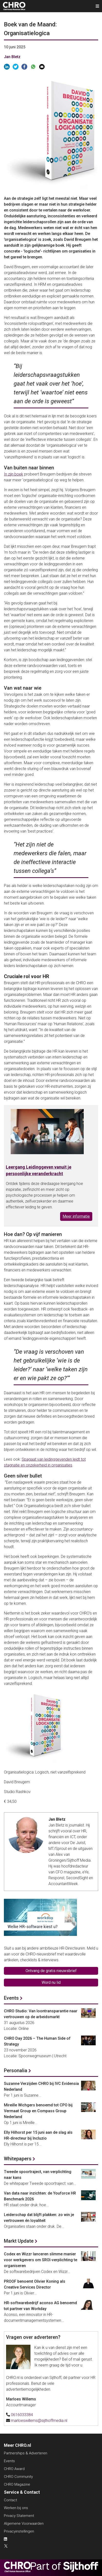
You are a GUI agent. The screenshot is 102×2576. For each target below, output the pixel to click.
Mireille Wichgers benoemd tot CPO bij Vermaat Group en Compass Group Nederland (38, 2111)
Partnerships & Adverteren (25, 2453)
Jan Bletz (12, 56)
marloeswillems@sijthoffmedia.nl (39, 2420)
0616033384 (22, 2414)
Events (11, 1998)
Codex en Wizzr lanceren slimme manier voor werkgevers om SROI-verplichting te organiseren (40, 2260)
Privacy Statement (19, 2515)
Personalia (15, 2070)
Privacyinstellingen (19, 2531)
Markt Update (19, 2241)
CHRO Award (14, 2469)
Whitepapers (17, 2159)
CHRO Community (18, 2476)
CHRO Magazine (17, 2484)
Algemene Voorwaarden (24, 2523)
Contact (10, 2500)
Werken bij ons (16, 2508)
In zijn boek (13, 474)
